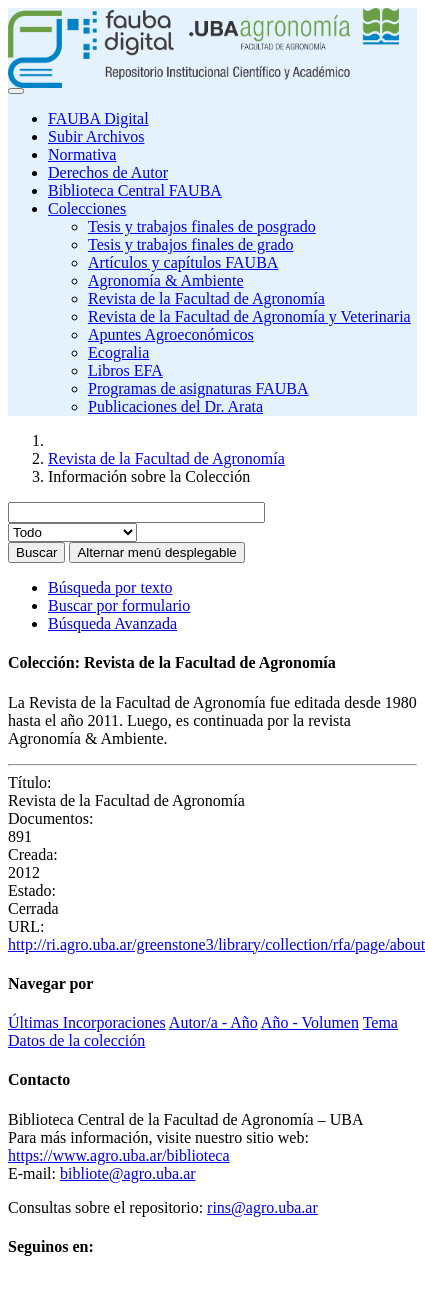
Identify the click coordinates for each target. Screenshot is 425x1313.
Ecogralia (118, 352)
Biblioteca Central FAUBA (135, 190)
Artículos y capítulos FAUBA (183, 262)
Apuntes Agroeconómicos (171, 334)
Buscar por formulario (119, 605)
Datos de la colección (76, 1040)
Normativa (82, 154)
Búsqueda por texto (110, 587)
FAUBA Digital (98, 118)
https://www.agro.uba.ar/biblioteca (119, 1155)
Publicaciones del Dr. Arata (175, 406)
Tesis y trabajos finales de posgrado (202, 226)
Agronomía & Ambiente (166, 280)
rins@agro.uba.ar (262, 1207)
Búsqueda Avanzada (112, 623)
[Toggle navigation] (16, 91)
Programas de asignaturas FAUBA (198, 388)
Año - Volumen (310, 1022)
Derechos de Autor (108, 172)
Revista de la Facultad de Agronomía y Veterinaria (249, 316)
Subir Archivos (96, 136)
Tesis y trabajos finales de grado (190, 244)
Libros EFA (125, 370)
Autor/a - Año (213, 1022)
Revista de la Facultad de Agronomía (206, 298)
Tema (380, 1022)
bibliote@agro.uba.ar (128, 1173)
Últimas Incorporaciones (87, 1022)
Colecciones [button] (87, 208)
